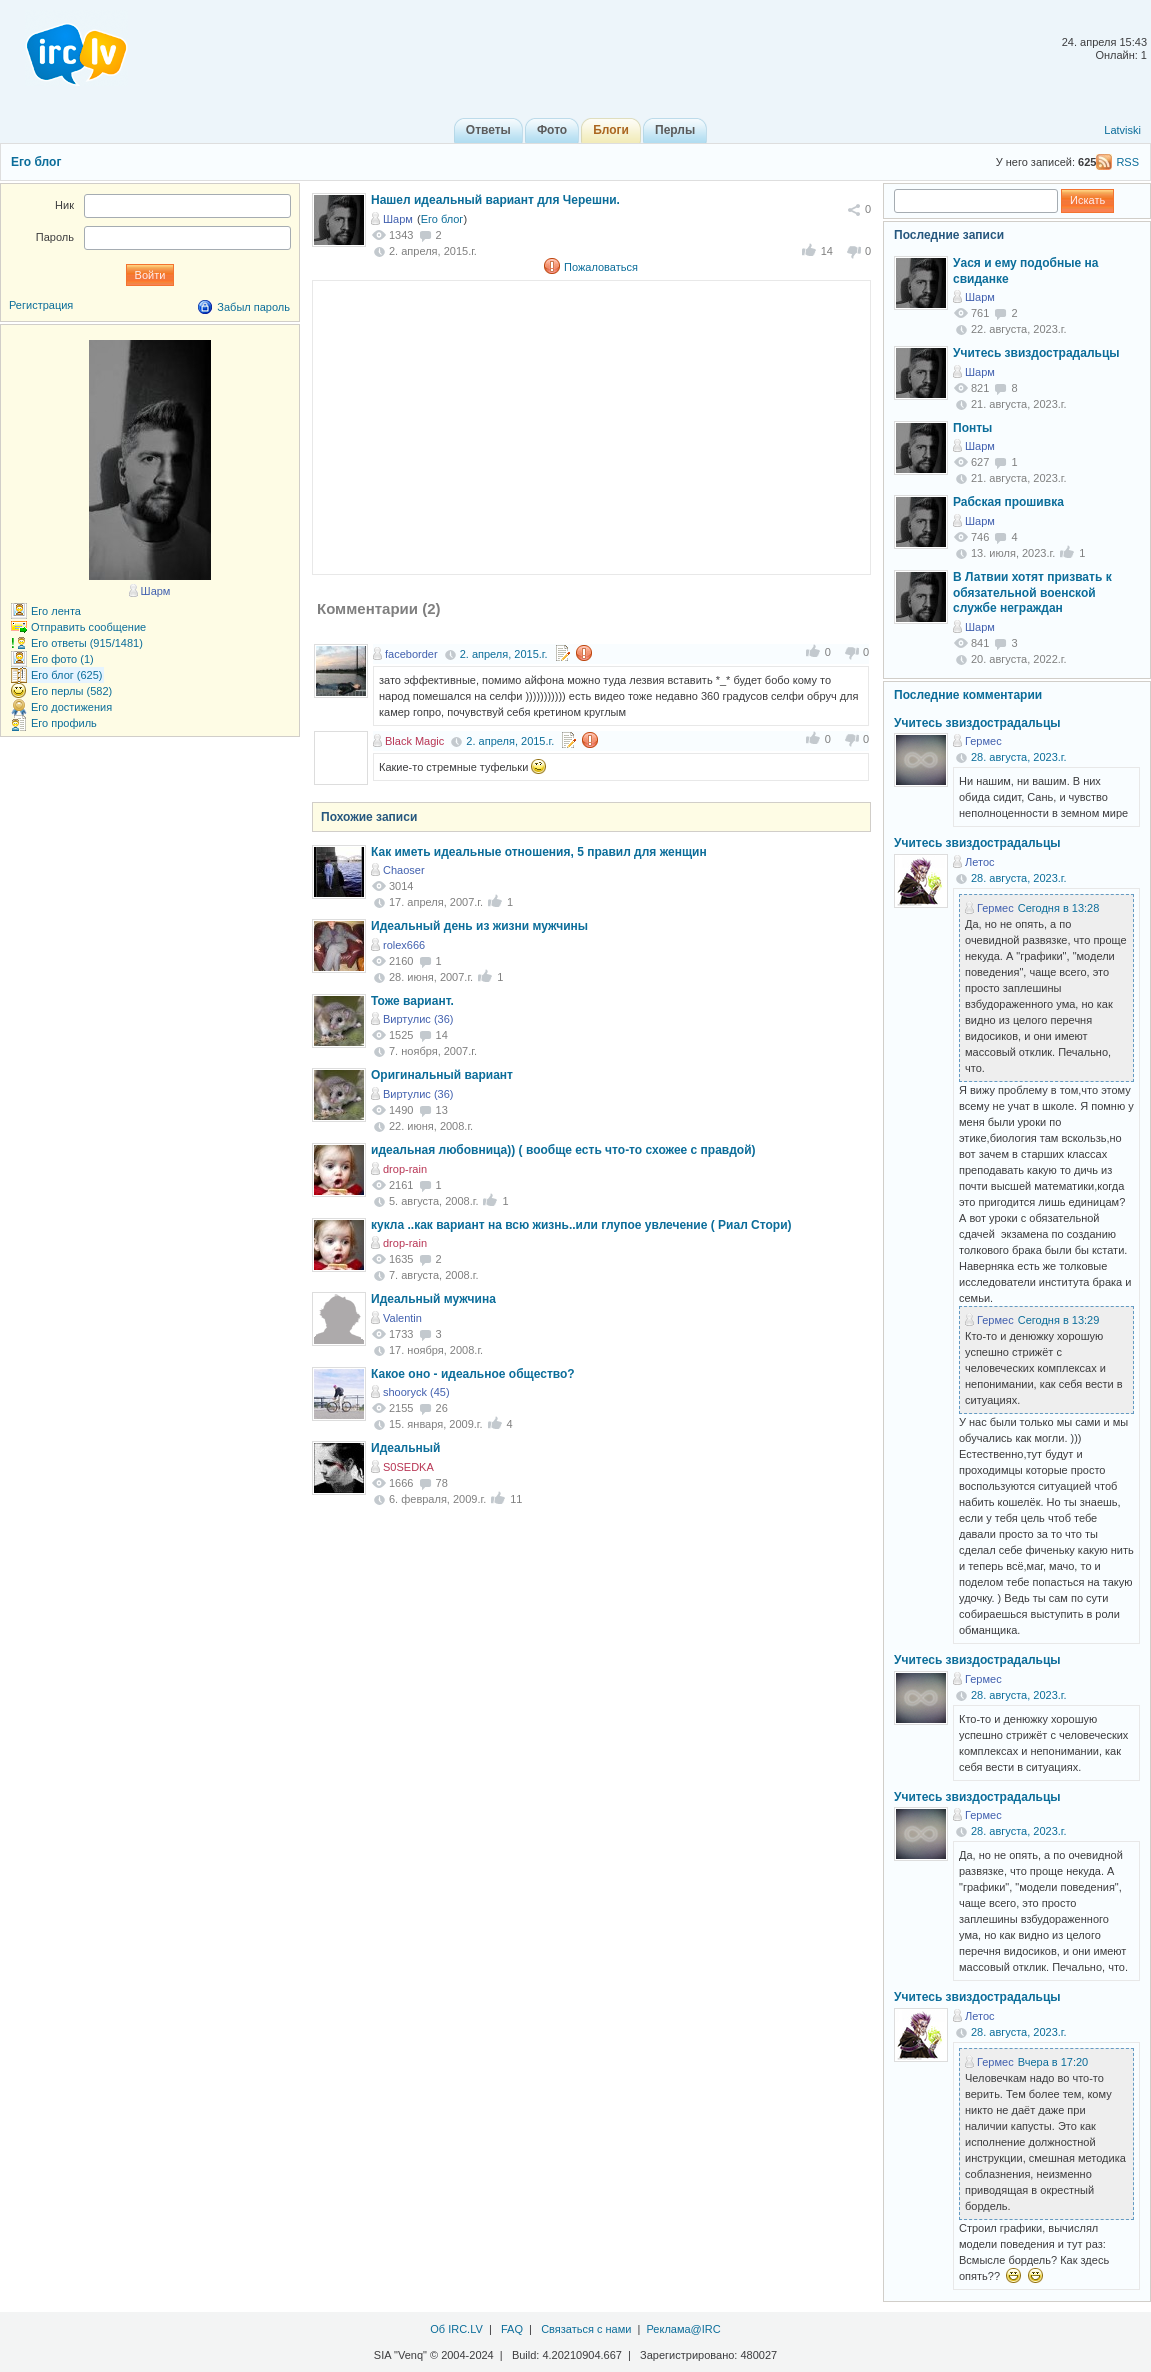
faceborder (411, 654)
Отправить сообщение (88, 627)
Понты (972, 428)
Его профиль (64, 723)
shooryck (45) (416, 1392)
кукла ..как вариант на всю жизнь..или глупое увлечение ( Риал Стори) (581, 1225)
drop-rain (405, 1169)
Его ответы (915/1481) (87, 643)
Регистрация (41, 305)
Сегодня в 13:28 (1059, 908)
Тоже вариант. (412, 1001)
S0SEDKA (408, 1467)
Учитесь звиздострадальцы (1036, 353)
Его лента (56, 611)
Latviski (1122, 130)
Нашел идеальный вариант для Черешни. (495, 200)
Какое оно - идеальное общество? (473, 1374)
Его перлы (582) (71, 691)
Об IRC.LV (456, 2329)
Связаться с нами (586, 2329)
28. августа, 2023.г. (1019, 757)
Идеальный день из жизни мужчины (479, 926)
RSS (1127, 162)
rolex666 (404, 945)
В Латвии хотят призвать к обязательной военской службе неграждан (1032, 592)
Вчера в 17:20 (1053, 2062)
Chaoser (404, 870)
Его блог (36, 162)
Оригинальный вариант (442, 1075)
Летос (980, 862)
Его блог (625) (67, 675)
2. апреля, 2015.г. (504, 654)
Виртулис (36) (418, 1019)
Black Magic (414, 741)
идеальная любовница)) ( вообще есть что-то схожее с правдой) (563, 1150)
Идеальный (405, 1448)
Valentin (402, 1318)
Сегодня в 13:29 (1059, 1320)
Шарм (398, 219)
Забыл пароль (253, 307)
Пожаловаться (601, 267)
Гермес (983, 741)
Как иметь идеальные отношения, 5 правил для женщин (539, 852)
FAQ (512, 2329)
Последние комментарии (968, 695)
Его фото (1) (62, 659)
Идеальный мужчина (433, 1299)
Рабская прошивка (1008, 502)
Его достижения (71, 707)
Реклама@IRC (684, 2329)
